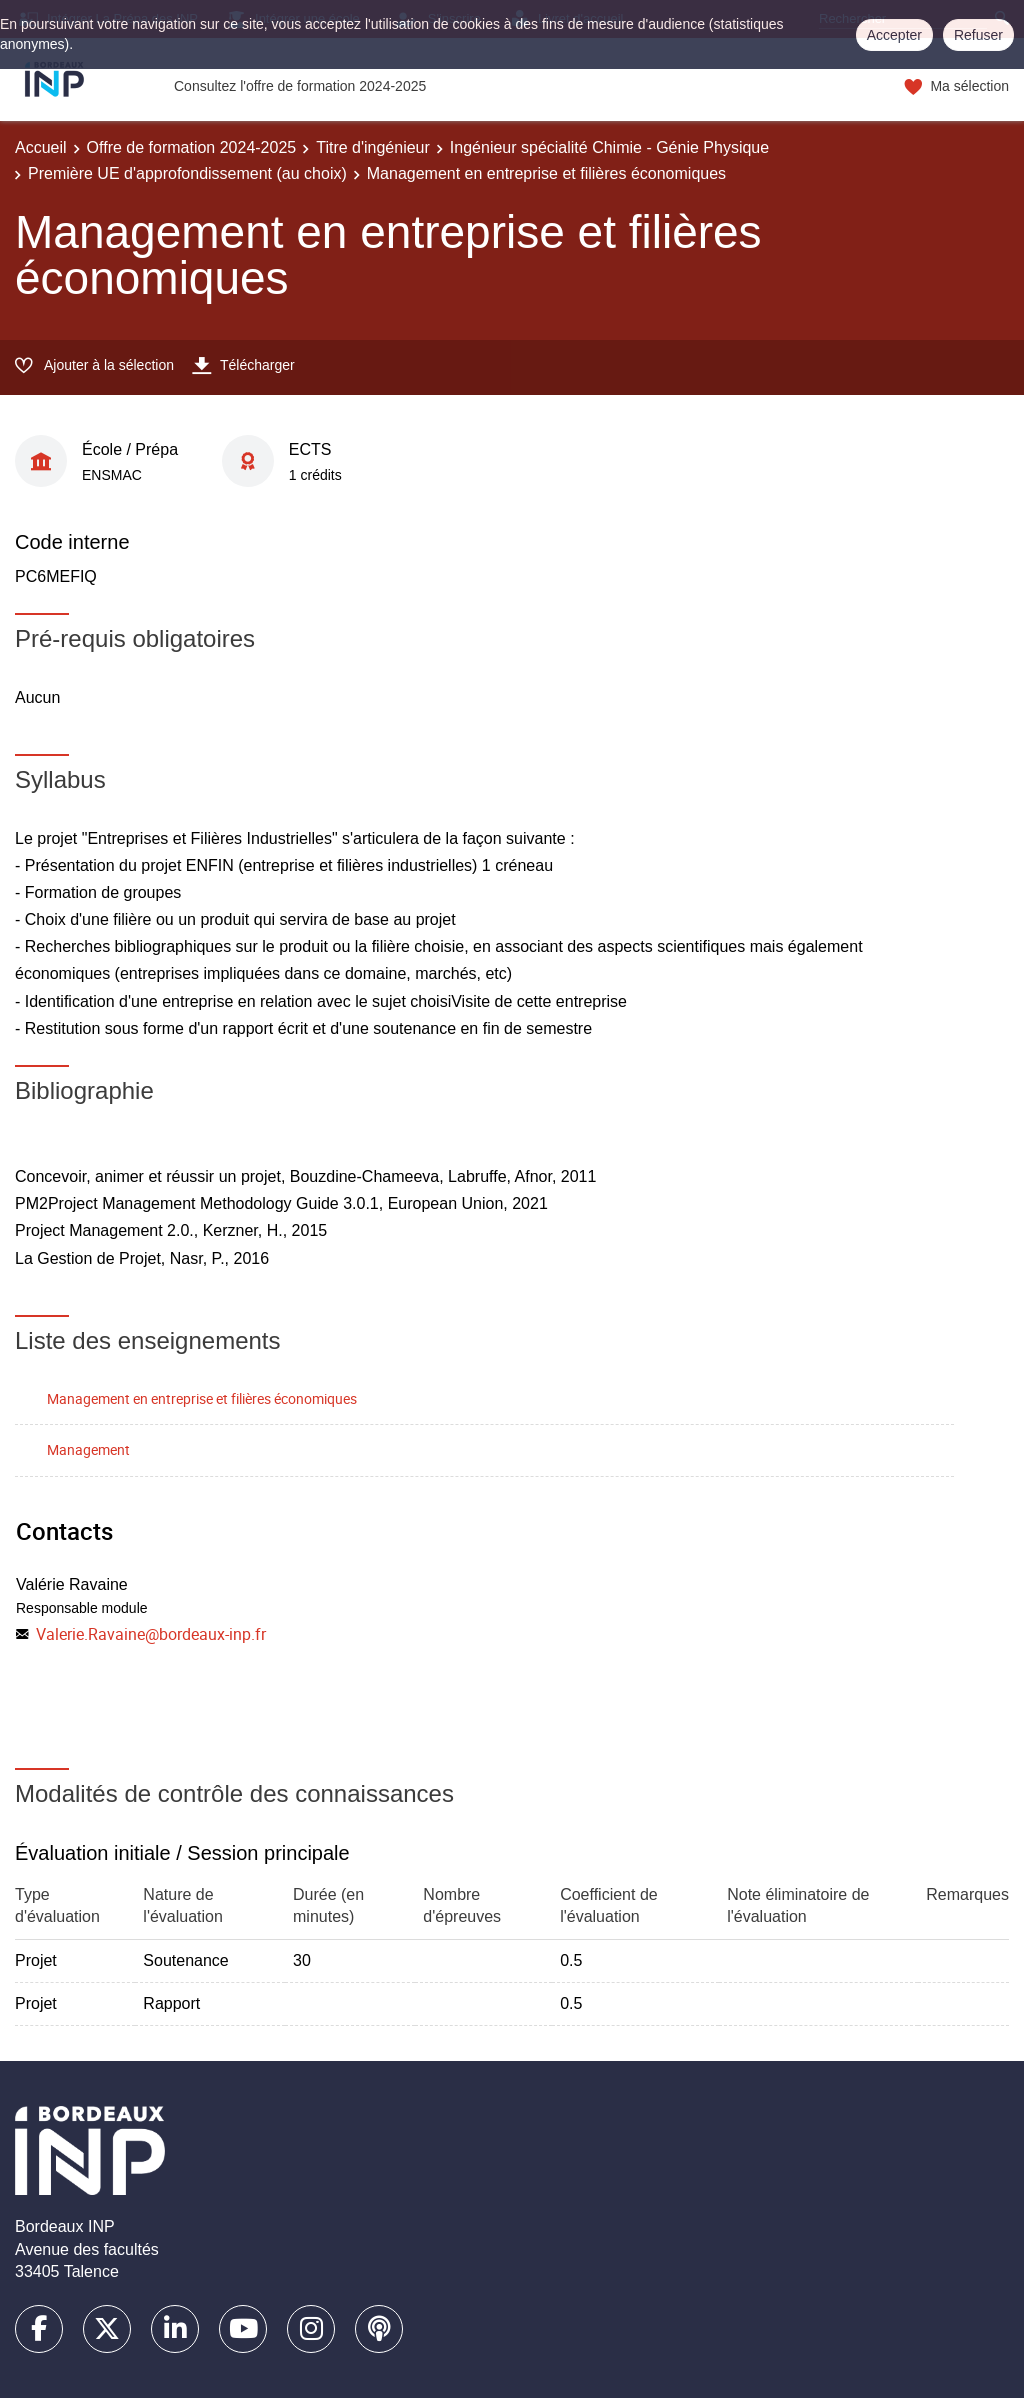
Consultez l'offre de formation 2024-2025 (300, 86)
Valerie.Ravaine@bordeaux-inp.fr (151, 1634)
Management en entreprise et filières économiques (202, 1398)
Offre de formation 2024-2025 (192, 147)
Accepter (894, 35)
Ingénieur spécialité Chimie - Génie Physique (609, 147)
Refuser (978, 35)
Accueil (41, 147)
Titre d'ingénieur (373, 147)
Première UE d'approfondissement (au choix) (187, 173)
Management (88, 1449)
